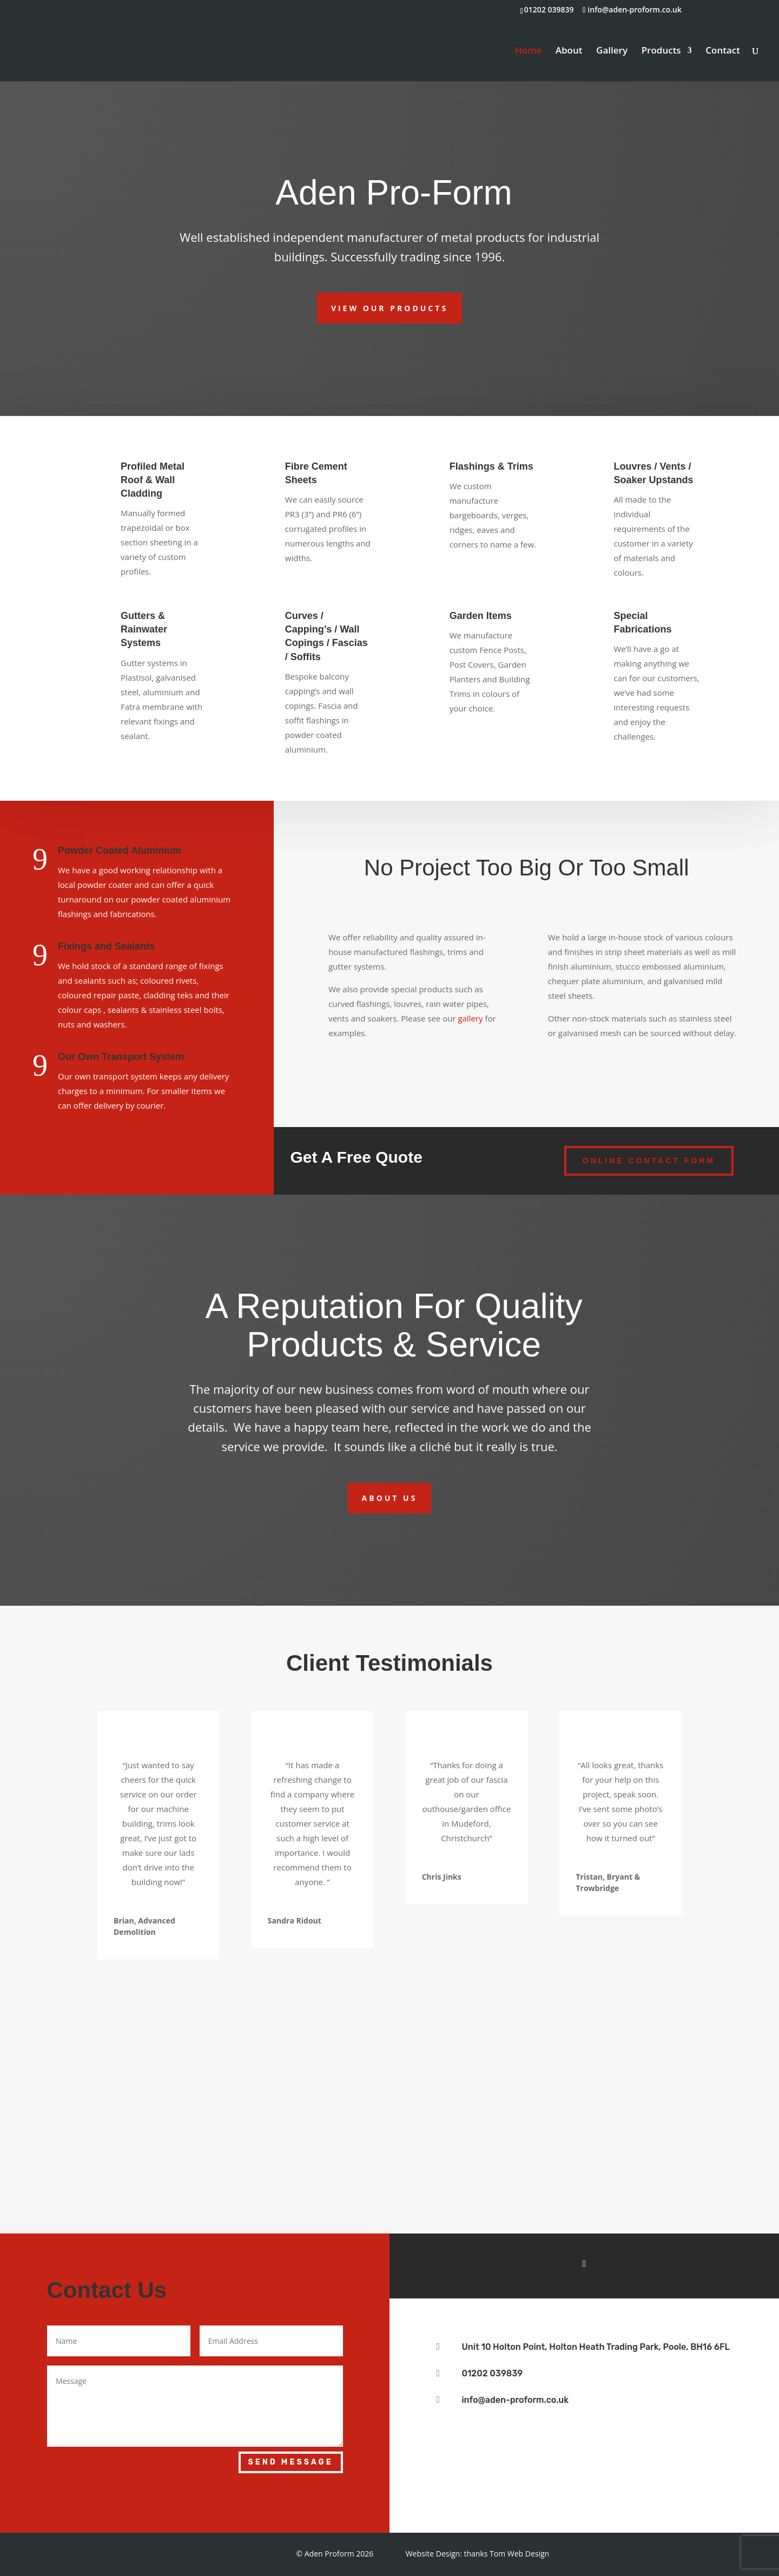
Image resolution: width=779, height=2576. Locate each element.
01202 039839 (492, 2373)
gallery (470, 1018)
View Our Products (389, 308)
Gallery (612, 51)
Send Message (290, 2462)
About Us (390, 1498)
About (569, 51)
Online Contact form (649, 1160)
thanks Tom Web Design (506, 2553)
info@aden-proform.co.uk (515, 2400)
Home (528, 51)
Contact (722, 51)
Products (661, 51)
